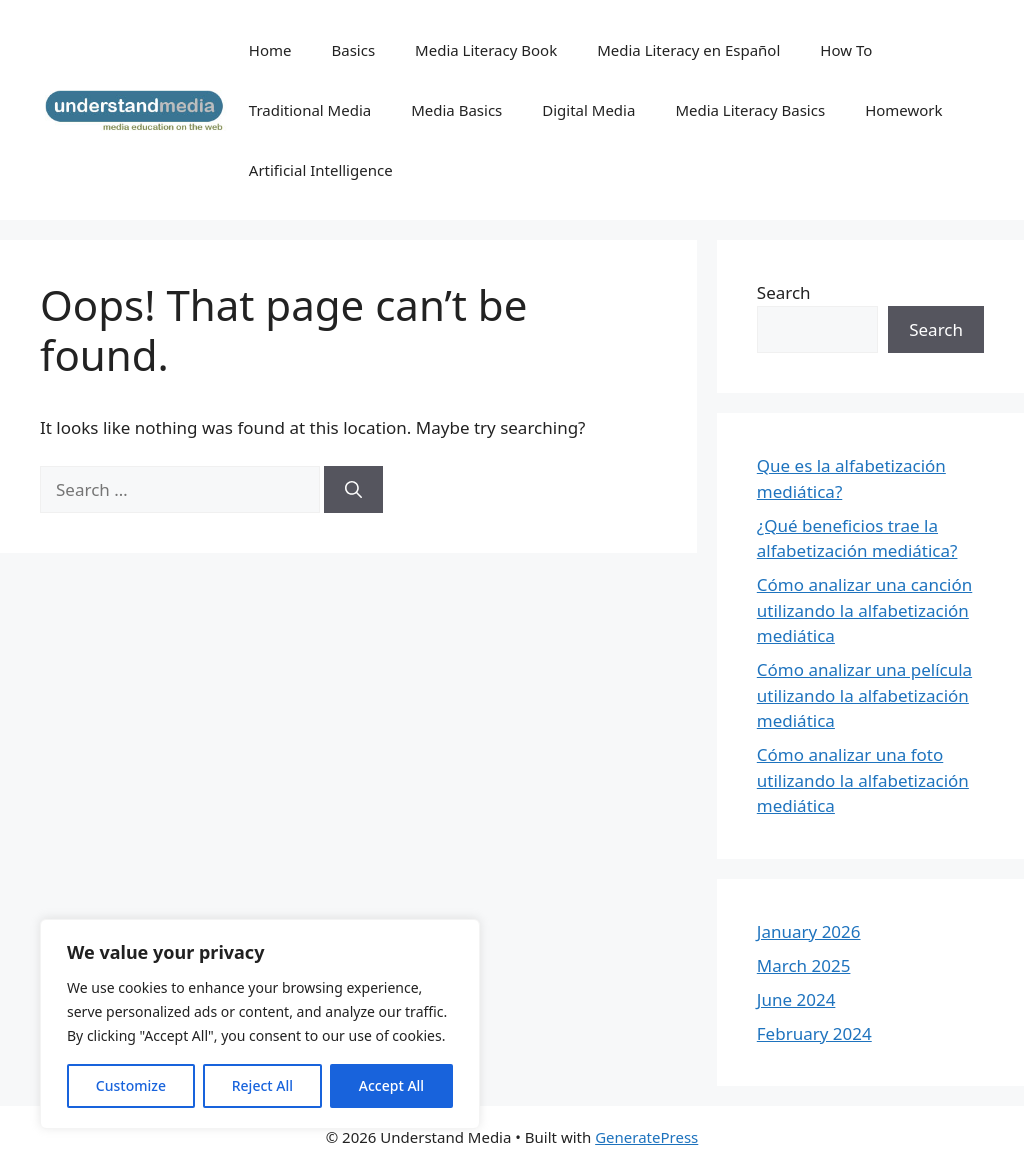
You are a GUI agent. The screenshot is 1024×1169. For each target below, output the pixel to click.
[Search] (353, 490)
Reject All (262, 1085)
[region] (260, 1024)
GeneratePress (646, 1137)
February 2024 (814, 1033)
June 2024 (796, 999)
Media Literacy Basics (750, 110)
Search (784, 292)
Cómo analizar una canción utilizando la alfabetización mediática (864, 610)
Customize (131, 1085)
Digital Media (588, 110)
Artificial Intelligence (321, 170)
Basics (353, 50)
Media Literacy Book (486, 50)
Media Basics (456, 110)
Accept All (391, 1085)
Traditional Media (310, 110)
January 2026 (809, 931)
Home (270, 50)
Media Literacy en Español (688, 50)
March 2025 (804, 965)
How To (846, 50)
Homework (903, 110)
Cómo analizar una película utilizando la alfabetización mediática (864, 695)
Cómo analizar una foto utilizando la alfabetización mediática (863, 780)
